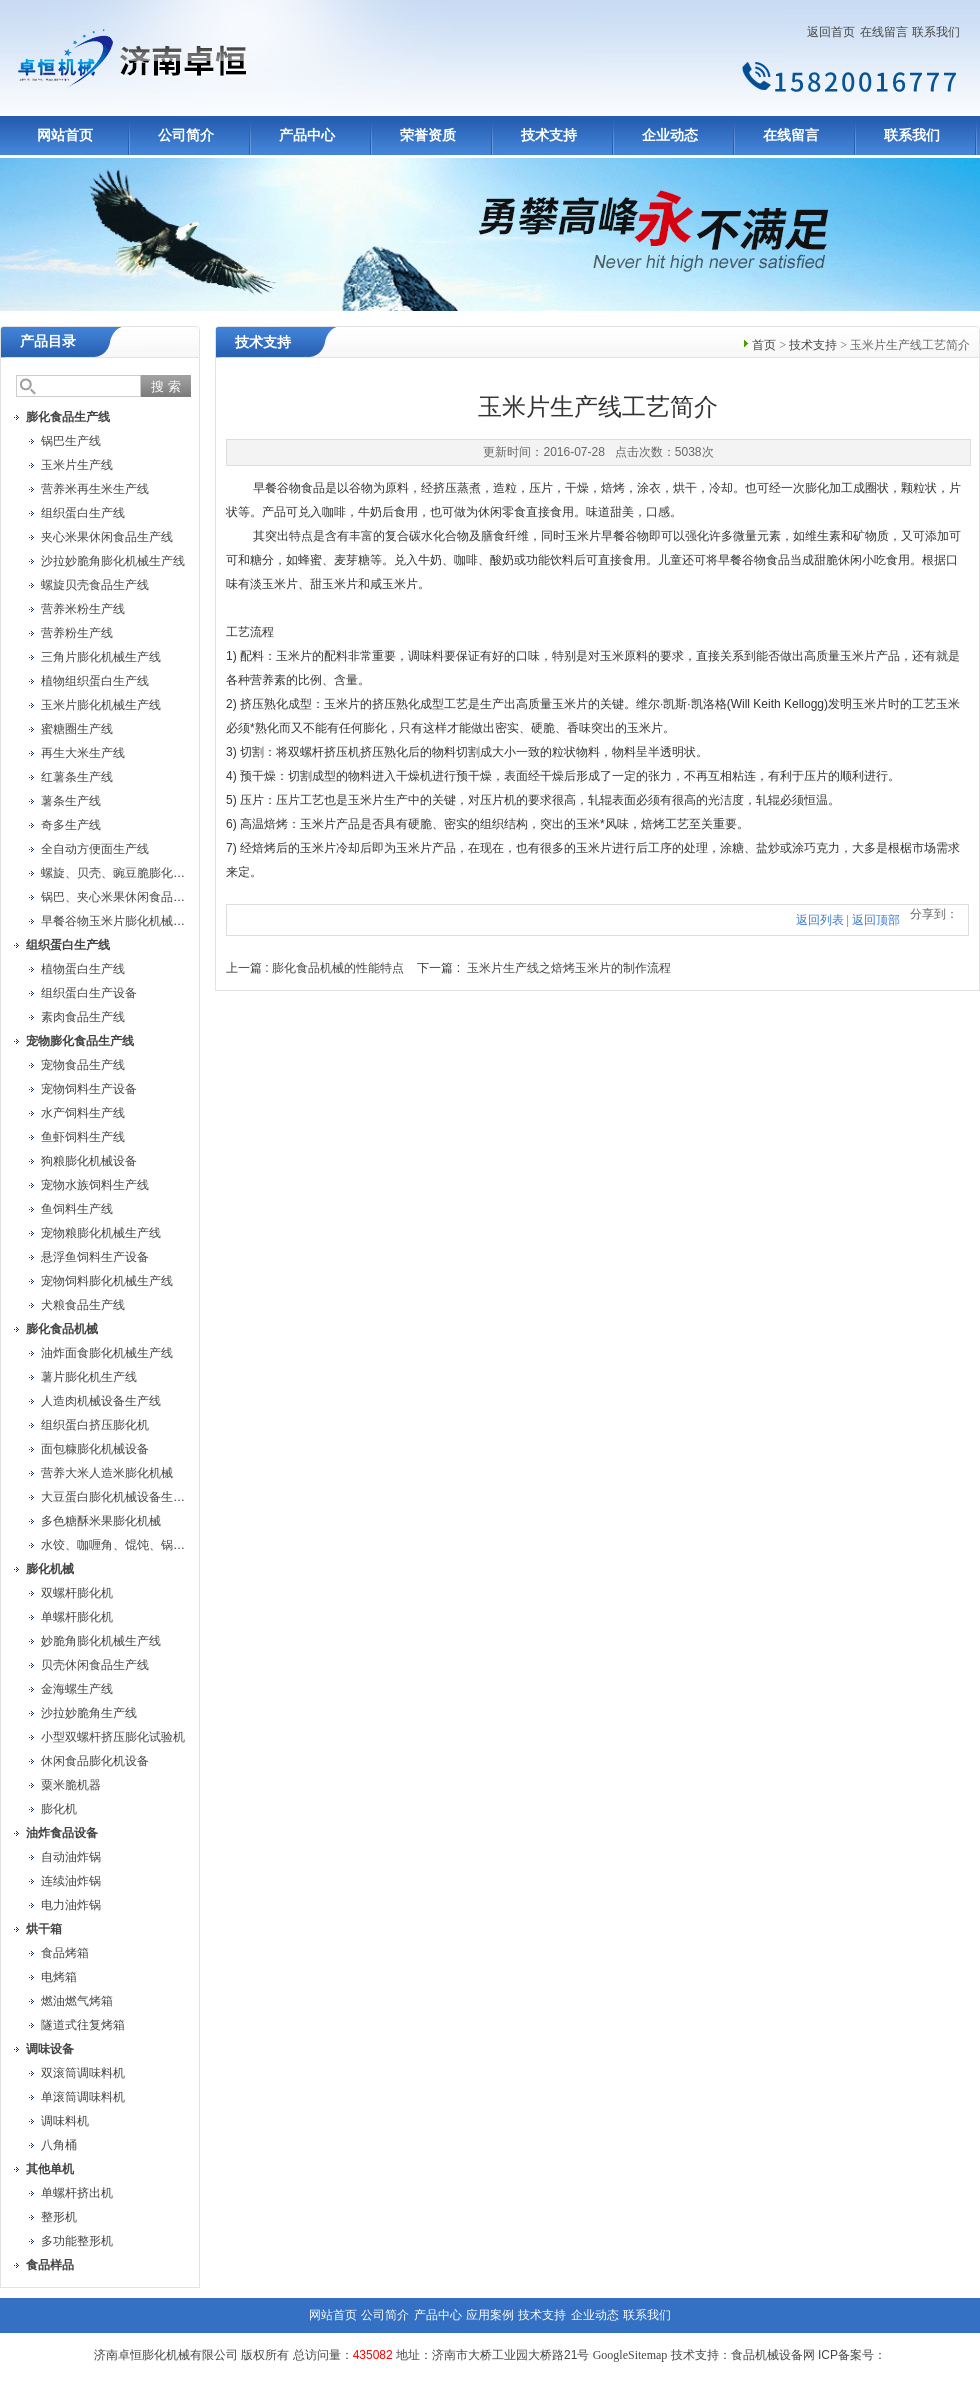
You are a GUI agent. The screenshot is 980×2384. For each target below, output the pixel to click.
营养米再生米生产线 (95, 489)
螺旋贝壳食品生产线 (95, 585)
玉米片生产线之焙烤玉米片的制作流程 (569, 968)
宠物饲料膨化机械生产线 (107, 1281)
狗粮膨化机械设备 (89, 1161)
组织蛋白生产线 (83, 513)
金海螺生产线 (77, 1689)
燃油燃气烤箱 (77, 2001)
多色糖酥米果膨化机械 (101, 1521)
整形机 (59, 2217)
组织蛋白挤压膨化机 (95, 1425)
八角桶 (59, 2145)
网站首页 (65, 135)
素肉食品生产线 (83, 1017)
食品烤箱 (65, 1953)
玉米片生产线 (77, 465)
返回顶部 (876, 920)
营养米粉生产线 (83, 609)
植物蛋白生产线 (83, 969)
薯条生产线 (71, 801)
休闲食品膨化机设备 (95, 1761)
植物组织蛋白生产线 (95, 681)
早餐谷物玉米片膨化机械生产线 (125, 921)
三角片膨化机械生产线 (101, 657)
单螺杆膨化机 (77, 1617)
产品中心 (307, 135)
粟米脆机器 (71, 1785)
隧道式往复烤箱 (83, 2025)
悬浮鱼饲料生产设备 (95, 1257)
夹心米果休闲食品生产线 (107, 537)
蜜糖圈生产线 (77, 729)
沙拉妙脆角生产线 (89, 1713)
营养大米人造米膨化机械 (107, 1473)
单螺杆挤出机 (77, 2193)
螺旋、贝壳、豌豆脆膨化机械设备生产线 (149, 873)
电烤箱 (59, 1977)
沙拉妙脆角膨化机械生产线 (113, 561)
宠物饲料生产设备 (89, 1089)
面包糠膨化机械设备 (95, 1449)
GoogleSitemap (630, 2355)
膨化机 (59, 1809)
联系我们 (936, 32)
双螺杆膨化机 (77, 1593)
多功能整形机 (77, 2241)
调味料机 (65, 2121)
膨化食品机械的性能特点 (338, 968)
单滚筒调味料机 (83, 2097)
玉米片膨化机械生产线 (101, 705)
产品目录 (48, 341)
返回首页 (831, 32)
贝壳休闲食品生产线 (95, 1665)
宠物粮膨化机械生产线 (101, 1233)
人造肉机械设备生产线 (101, 1401)
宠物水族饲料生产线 (95, 1185)
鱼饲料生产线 (77, 1209)
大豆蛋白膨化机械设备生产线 (119, 1497)
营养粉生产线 (77, 633)
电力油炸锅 (71, 1905)
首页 (764, 345)
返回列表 (820, 920)
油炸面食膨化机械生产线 (107, 1353)
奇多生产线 (71, 825)
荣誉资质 (428, 135)
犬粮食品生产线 (83, 1305)
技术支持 (549, 135)
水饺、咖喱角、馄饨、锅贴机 (119, 1545)
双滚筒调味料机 (83, 2073)
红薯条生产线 (77, 777)
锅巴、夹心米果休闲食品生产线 (125, 897)
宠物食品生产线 (83, 1065)
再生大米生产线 (83, 753)
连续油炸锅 (71, 1881)
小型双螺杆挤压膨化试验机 (113, 1737)
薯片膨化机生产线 (89, 1377)
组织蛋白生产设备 (89, 993)
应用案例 (490, 2315)
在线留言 (884, 32)
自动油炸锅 (71, 1857)
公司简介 (186, 135)
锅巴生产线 (71, 441)
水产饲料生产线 (83, 1113)
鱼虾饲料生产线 (83, 1137)
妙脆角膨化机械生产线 (101, 1641)
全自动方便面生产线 (95, 849)
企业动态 (670, 135)
